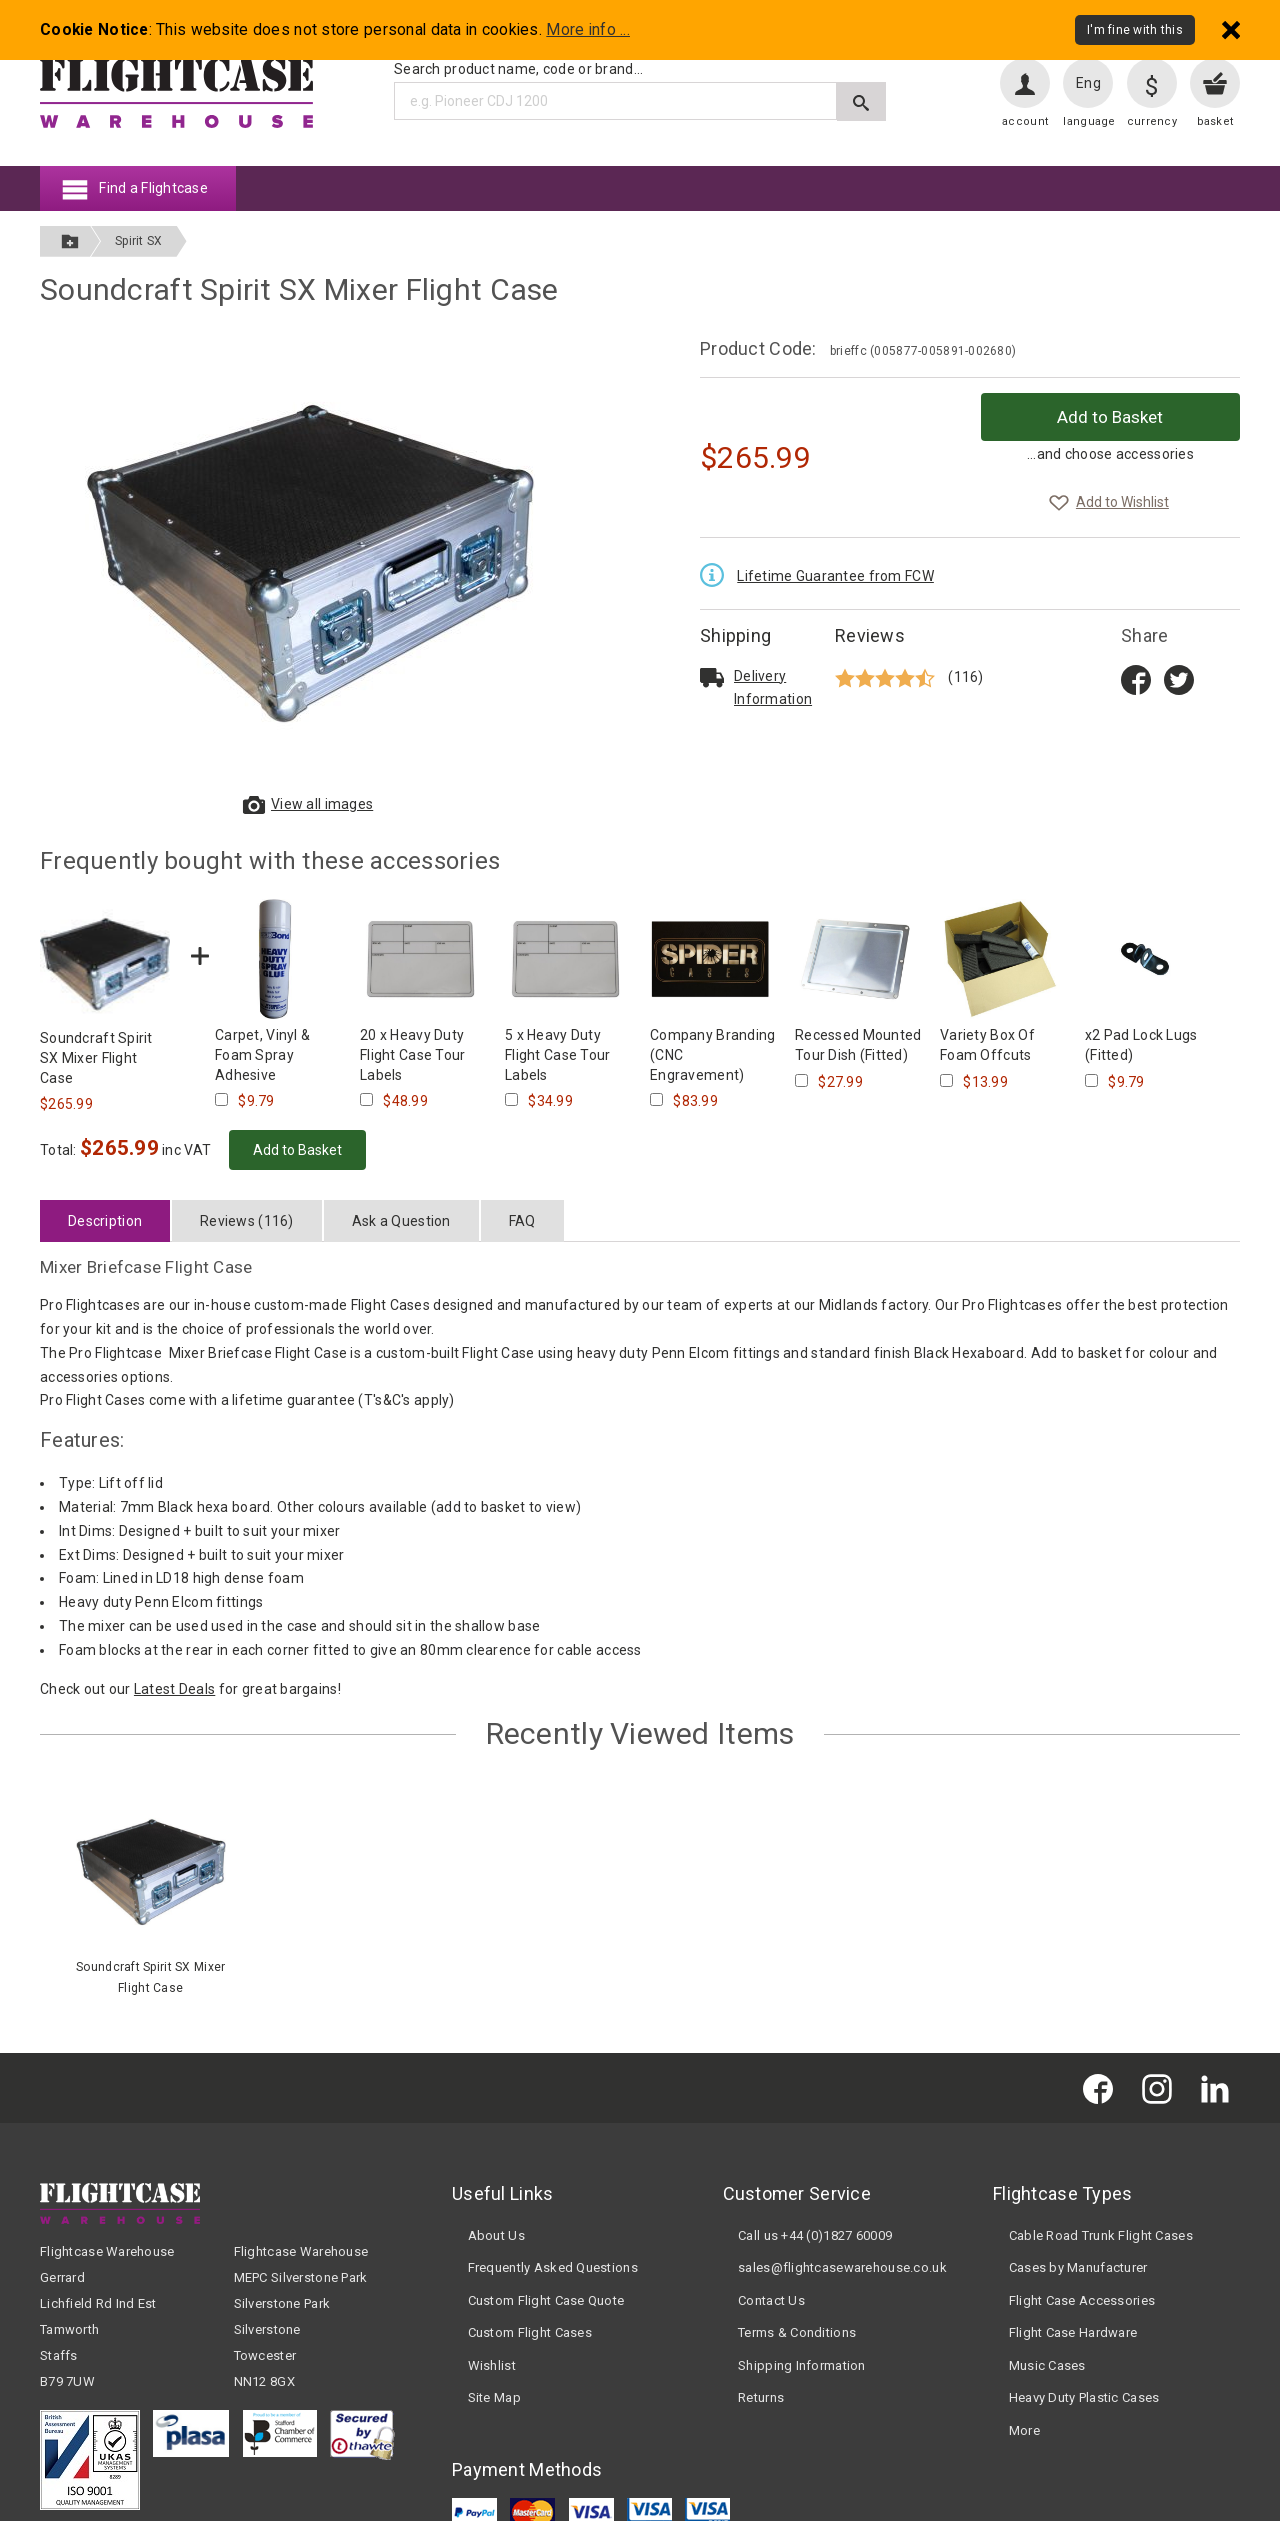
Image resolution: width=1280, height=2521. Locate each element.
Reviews (870, 635)
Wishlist (492, 2365)
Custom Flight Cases (530, 2332)
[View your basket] (1215, 83)
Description (105, 1221)
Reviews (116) (247, 1221)
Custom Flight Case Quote (546, 2300)
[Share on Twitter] (1179, 678)
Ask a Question (401, 1221)
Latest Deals (174, 1689)
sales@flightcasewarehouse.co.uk (842, 2267)
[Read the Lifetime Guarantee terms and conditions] (717, 573)
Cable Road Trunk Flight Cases (1101, 2235)
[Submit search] (861, 101)
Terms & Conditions (797, 2332)
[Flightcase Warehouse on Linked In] (1220, 2087)
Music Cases (1047, 2365)
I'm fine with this (1135, 30)
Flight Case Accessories (1082, 2300)
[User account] (1025, 83)
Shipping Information (802, 2365)
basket (1215, 121)
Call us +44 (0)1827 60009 (815, 2235)
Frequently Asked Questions (553, 2267)
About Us (496, 2235)
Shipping (735, 635)
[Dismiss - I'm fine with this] (1231, 29)
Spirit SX (139, 241)
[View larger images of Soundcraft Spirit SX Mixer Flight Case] (310, 561)
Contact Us (771, 2300)
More (1024, 2430)
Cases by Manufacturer (1078, 2267)
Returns (761, 2397)
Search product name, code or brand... (518, 69)
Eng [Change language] (1088, 83)
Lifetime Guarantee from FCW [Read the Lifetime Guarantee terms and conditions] (835, 576)
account (1025, 121)
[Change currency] (1152, 83)
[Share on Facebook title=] (1136, 678)
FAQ (522, 1221)
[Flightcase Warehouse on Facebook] (1103, 2087)
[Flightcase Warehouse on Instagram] (1162, 2087)
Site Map (494, 2397)
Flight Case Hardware (1073, 2332)
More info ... (588, 30)
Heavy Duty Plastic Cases (1084, 2397)
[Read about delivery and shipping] (712, 677)
